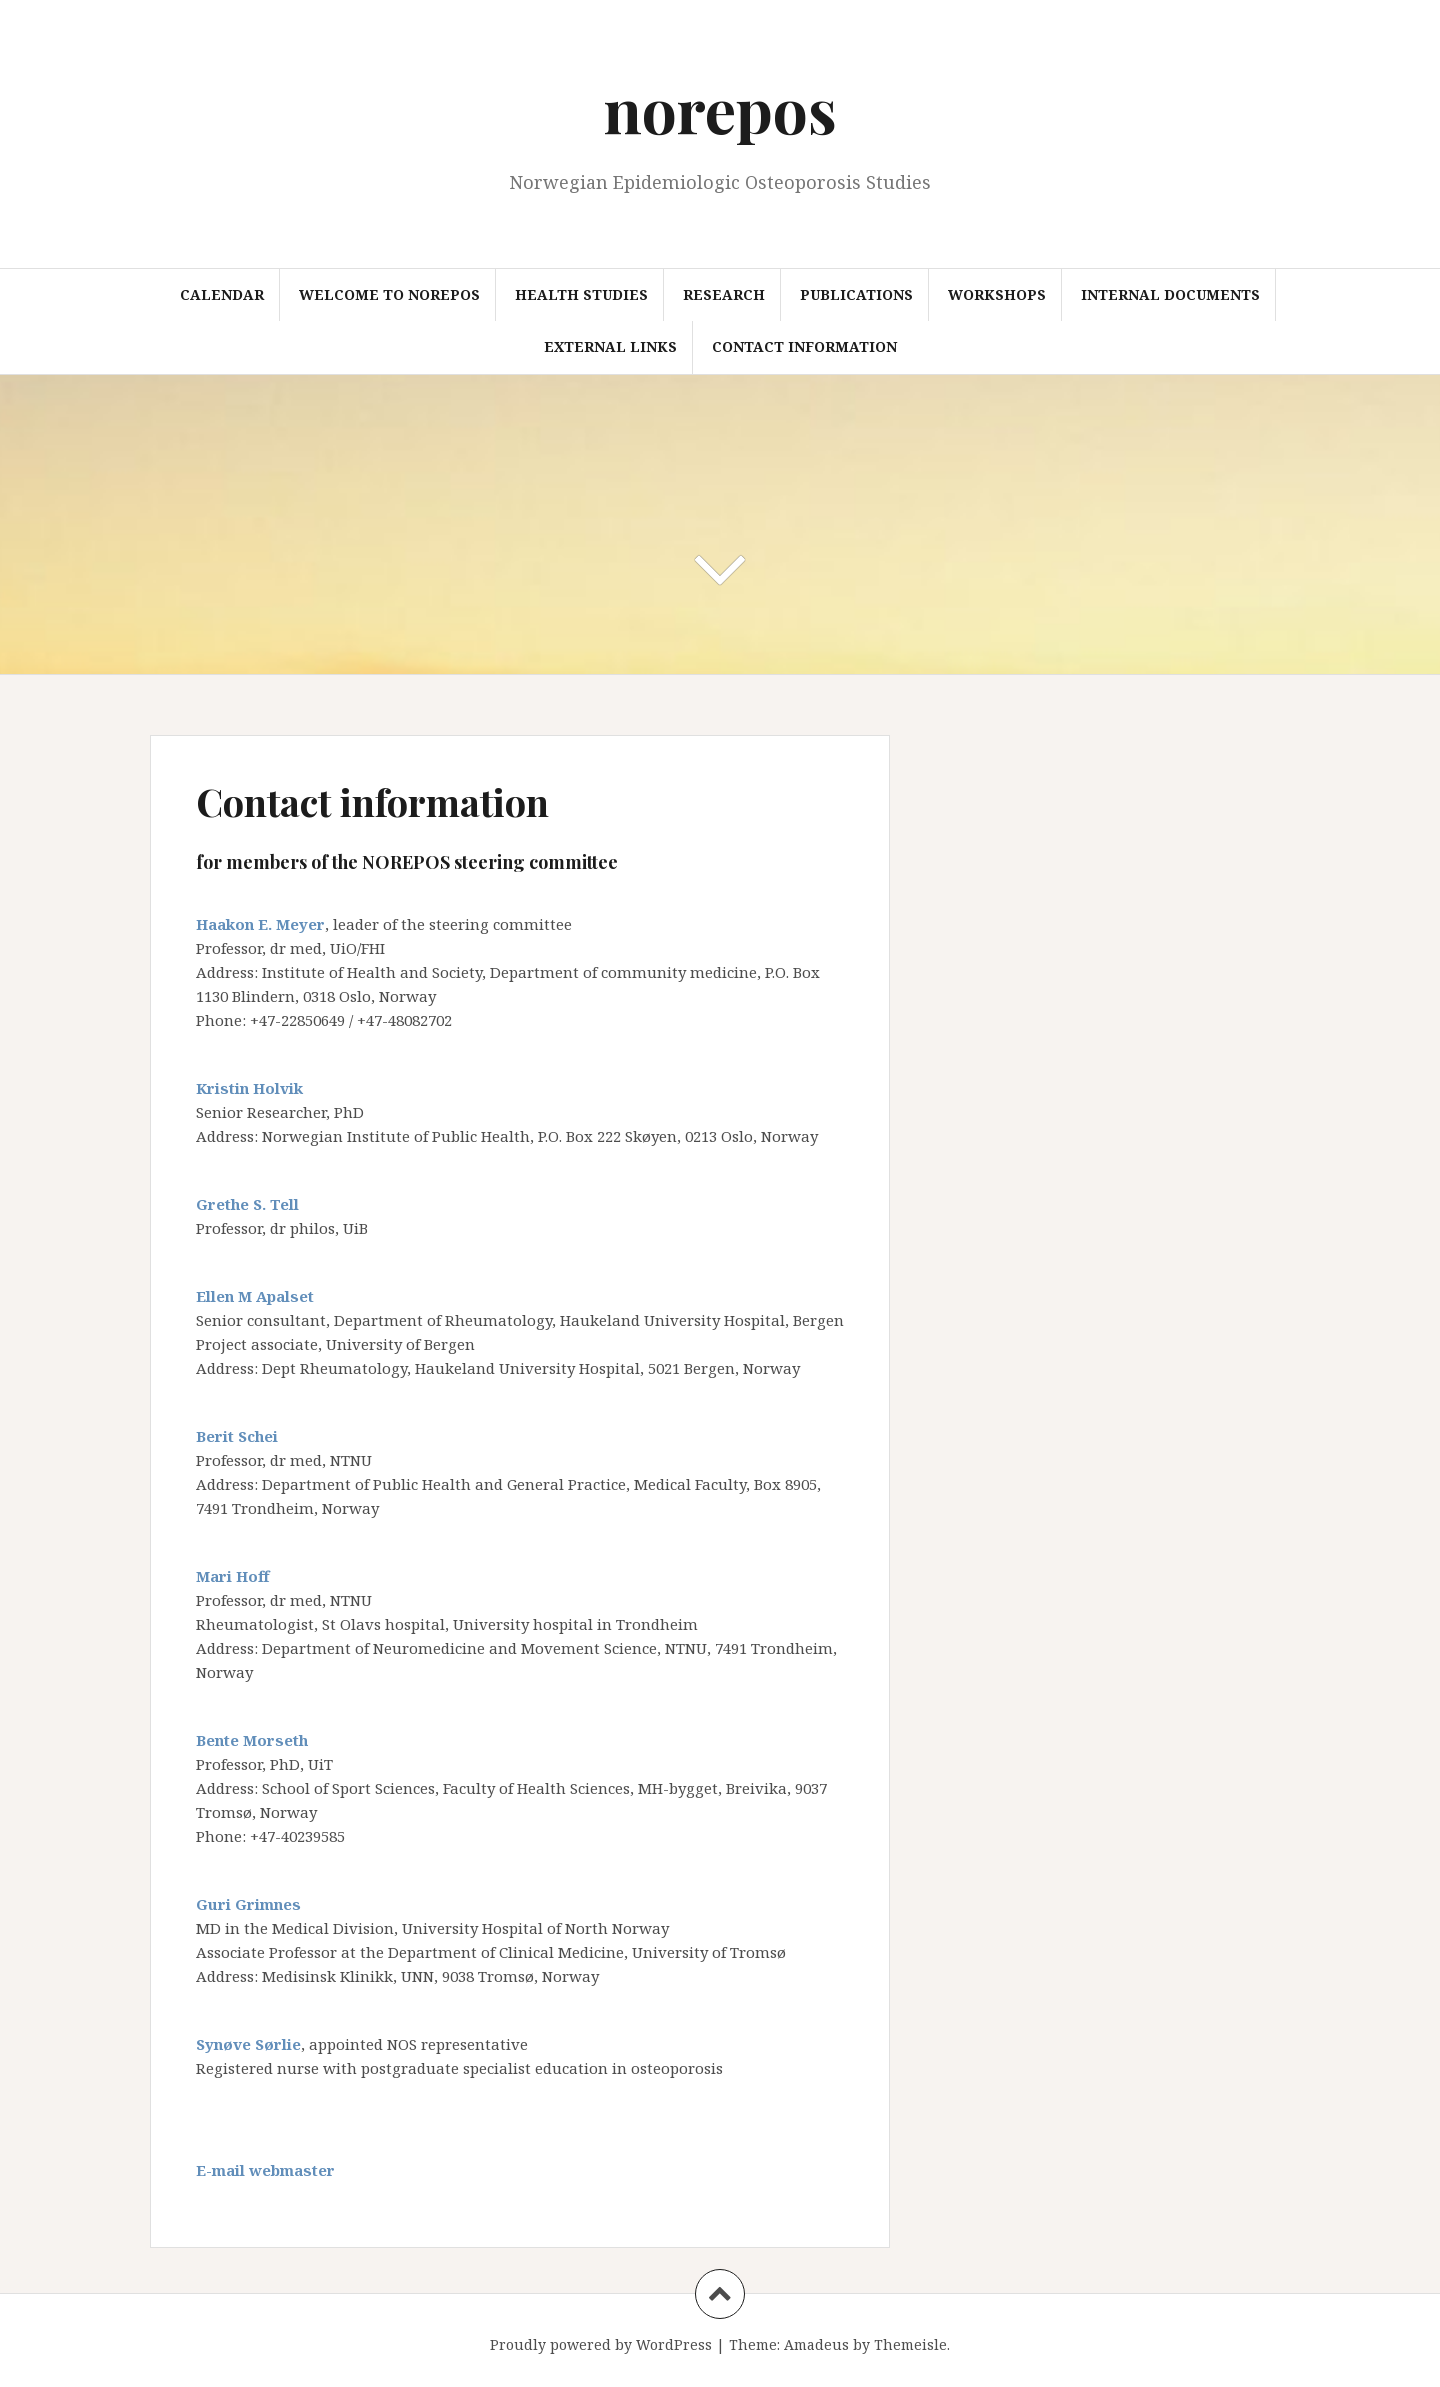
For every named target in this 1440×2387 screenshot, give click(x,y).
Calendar (222, 294)
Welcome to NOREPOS (389, 294)
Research (724, 294)
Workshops (997, 294)
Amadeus (816, 2344)
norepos (720, 108)
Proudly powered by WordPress (601, 2344)
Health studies (581, 294)
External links (610, 346)
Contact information (804, 346)
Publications (856, 294)
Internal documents (1170, 294)
